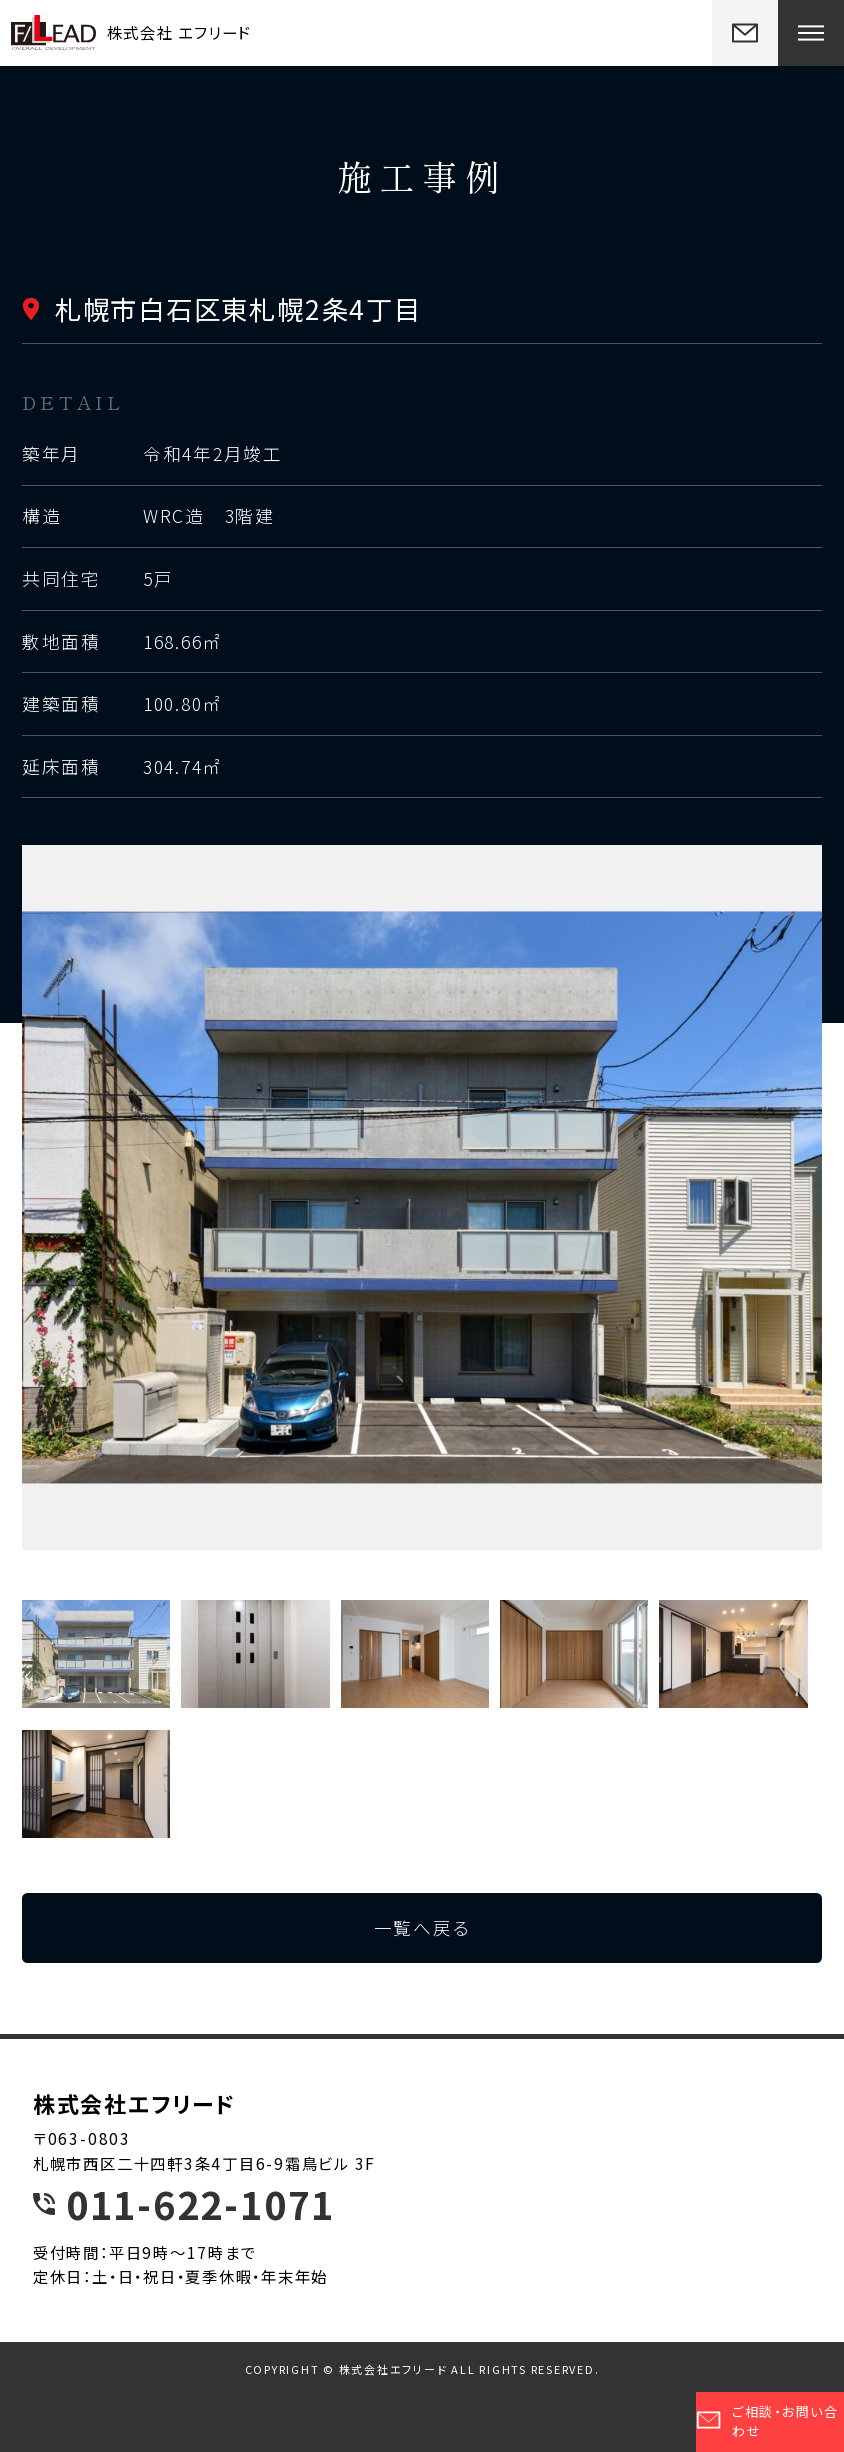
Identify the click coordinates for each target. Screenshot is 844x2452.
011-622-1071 (200, 2204)
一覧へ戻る (422, 1927)
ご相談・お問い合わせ (767, 2421)
